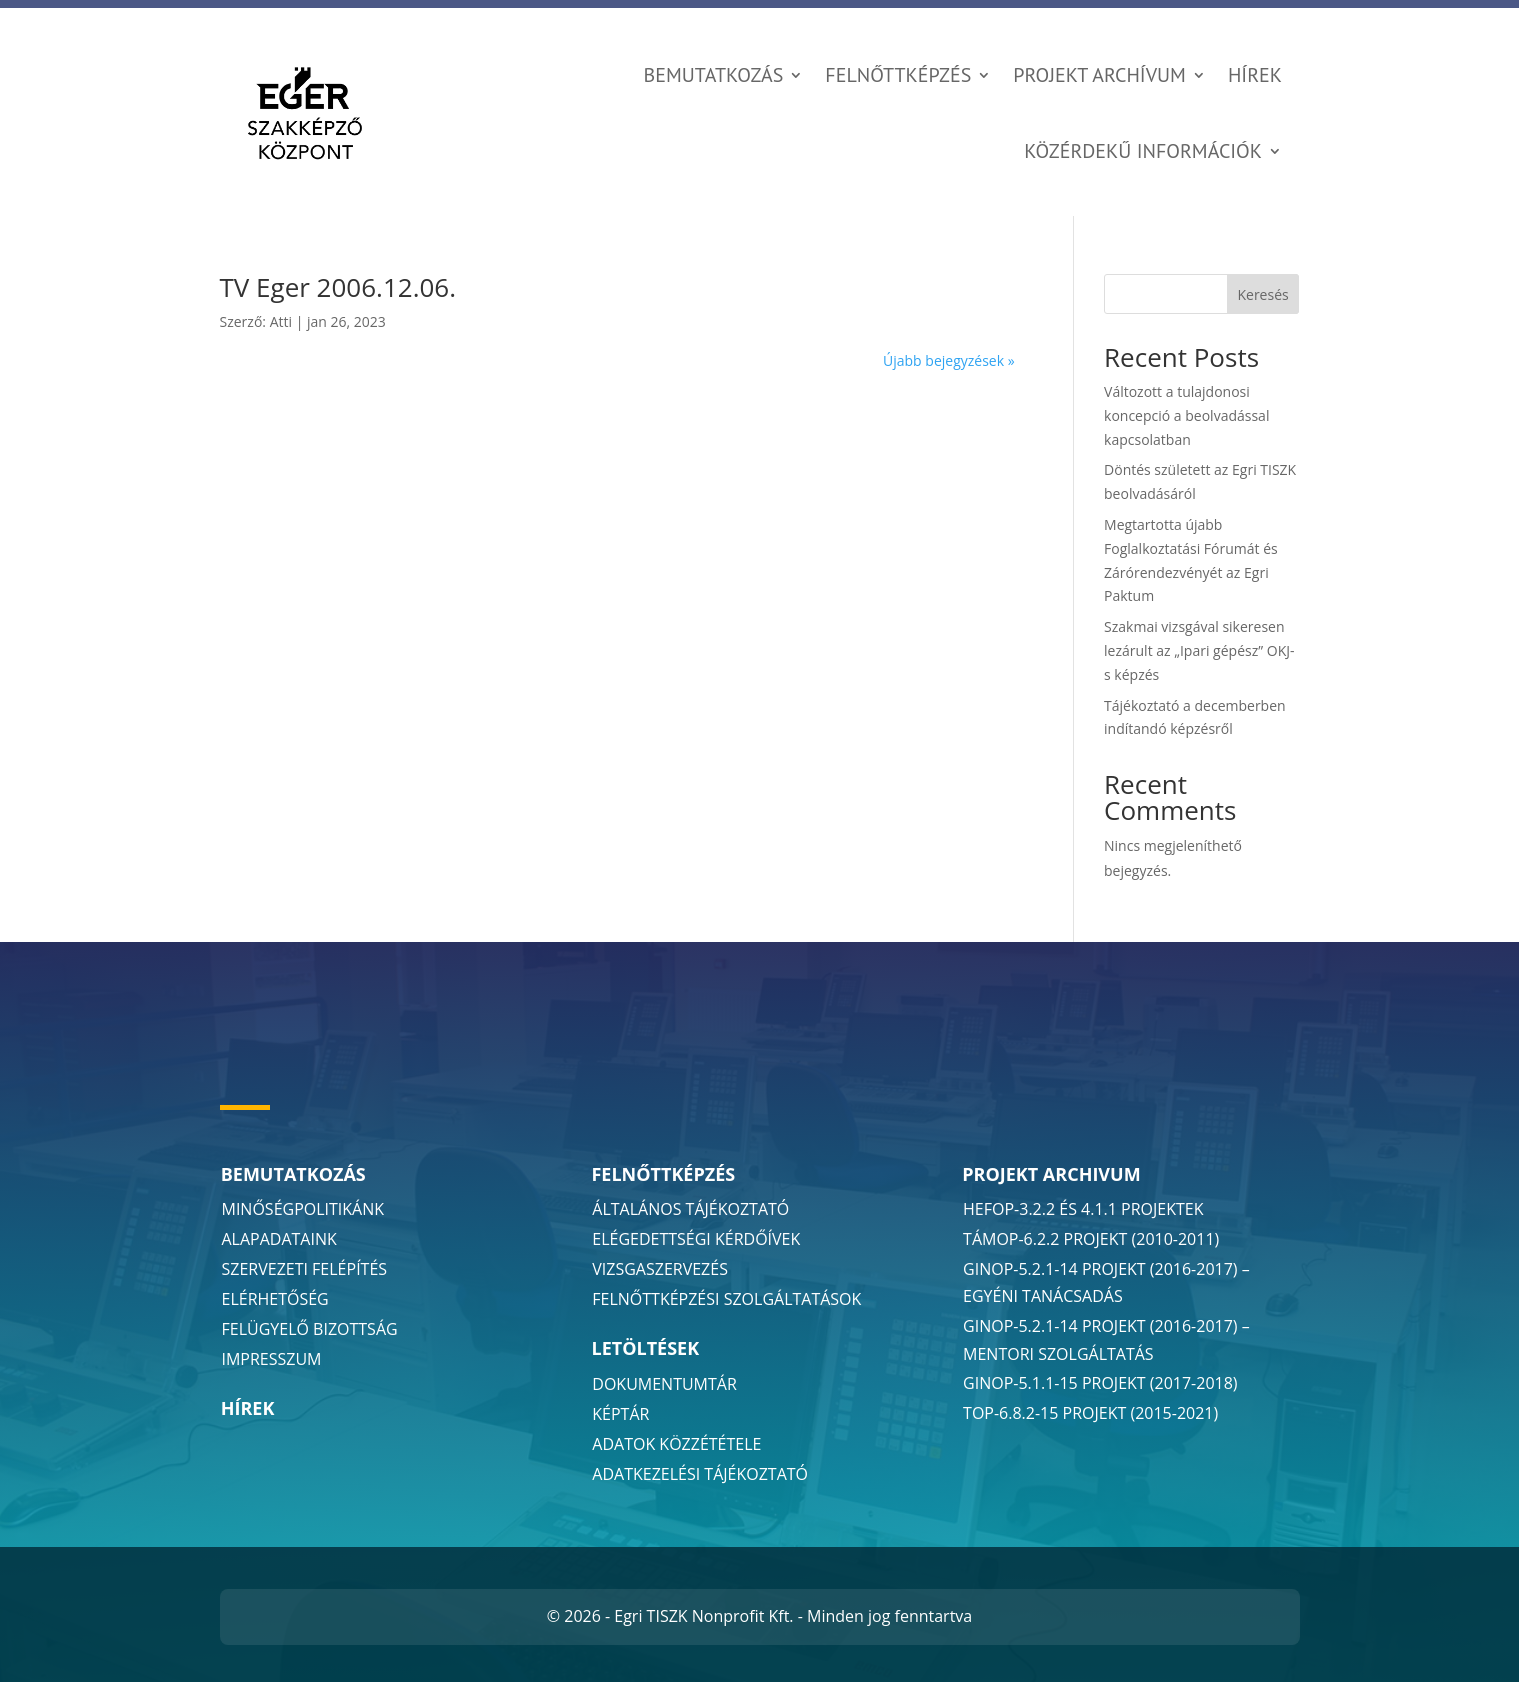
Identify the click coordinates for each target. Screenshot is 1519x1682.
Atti (281, 321)
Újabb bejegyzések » (949, 360)
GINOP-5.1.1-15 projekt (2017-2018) (1100, 1383)
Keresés (1262, 294)
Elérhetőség (275, 1299)
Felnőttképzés (898, 75)
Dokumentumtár (664, 1384)
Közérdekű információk (1143, 151)
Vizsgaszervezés (660, 1269)
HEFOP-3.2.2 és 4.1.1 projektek (1083, 1209)
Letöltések (645, 1348)
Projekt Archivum (1051, 1174)
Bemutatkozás (714, 75)
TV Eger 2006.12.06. (338, 287)
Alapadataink (279, 1239)
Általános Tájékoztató (690, 1209)
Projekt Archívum (1099, 75)
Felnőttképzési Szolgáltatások (726, 1299)
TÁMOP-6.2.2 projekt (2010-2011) (1091, 1239)
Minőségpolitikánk (303, 1209)
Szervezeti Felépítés (305, 1269)
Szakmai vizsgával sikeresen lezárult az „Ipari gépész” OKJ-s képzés (1199, 650)
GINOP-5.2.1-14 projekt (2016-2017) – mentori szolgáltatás (1106, 1339)
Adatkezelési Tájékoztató (700, 1474)
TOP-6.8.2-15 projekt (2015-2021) (1090, 1413)
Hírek (1255, 75)
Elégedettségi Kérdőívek (696, 1239)
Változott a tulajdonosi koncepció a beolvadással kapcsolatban (1186, 415)
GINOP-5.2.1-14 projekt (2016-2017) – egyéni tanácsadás (1106, 1282)
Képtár (620, 1414)
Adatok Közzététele (676, 1444)
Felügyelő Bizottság (310, 1329)
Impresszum (272, 1359)
